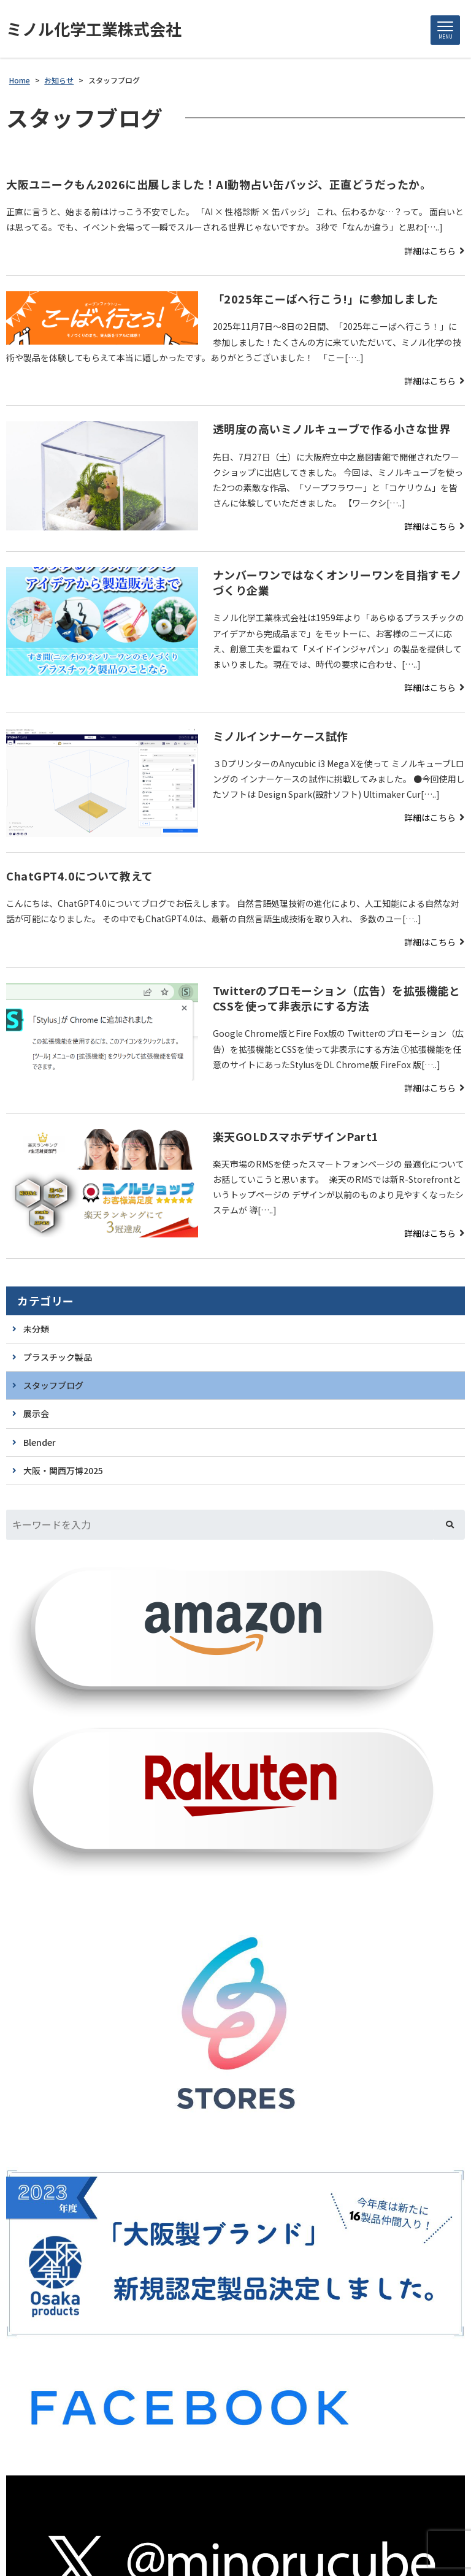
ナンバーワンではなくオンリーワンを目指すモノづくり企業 (337, 582)
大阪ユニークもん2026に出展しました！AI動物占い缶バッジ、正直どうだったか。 (218, 184)
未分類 (36, 1329)
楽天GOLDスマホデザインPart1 (296, 1136)
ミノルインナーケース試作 (280, 736)
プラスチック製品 (57, 1357)
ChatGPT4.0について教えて (79, 876)
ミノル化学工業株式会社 (94, 28)
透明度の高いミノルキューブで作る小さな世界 (332, 429)
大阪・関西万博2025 (63, 1470)
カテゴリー (45, 1301)
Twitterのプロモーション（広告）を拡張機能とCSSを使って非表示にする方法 (337, 998)
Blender (39, 1442)
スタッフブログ (53, 1385)
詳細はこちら (430, 251)
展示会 (36, 1413)
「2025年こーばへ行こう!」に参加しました (325, 299)
